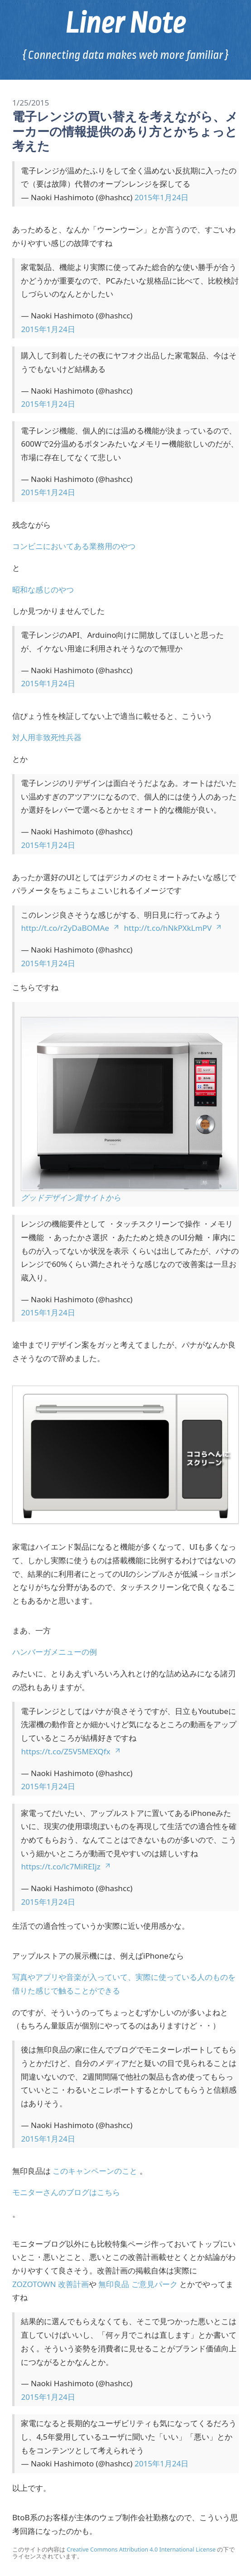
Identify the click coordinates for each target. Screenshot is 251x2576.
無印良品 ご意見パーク (137, 2284)
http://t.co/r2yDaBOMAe (70, 928)
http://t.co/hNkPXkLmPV (173, 928)
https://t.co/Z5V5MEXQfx (71, 1751)
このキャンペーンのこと (95, 2171)
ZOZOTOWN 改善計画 (50, 2284)
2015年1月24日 (161, 197)
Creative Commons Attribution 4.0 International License (141, 2549)
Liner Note (125, 23)
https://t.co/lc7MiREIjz (66, 1866)
